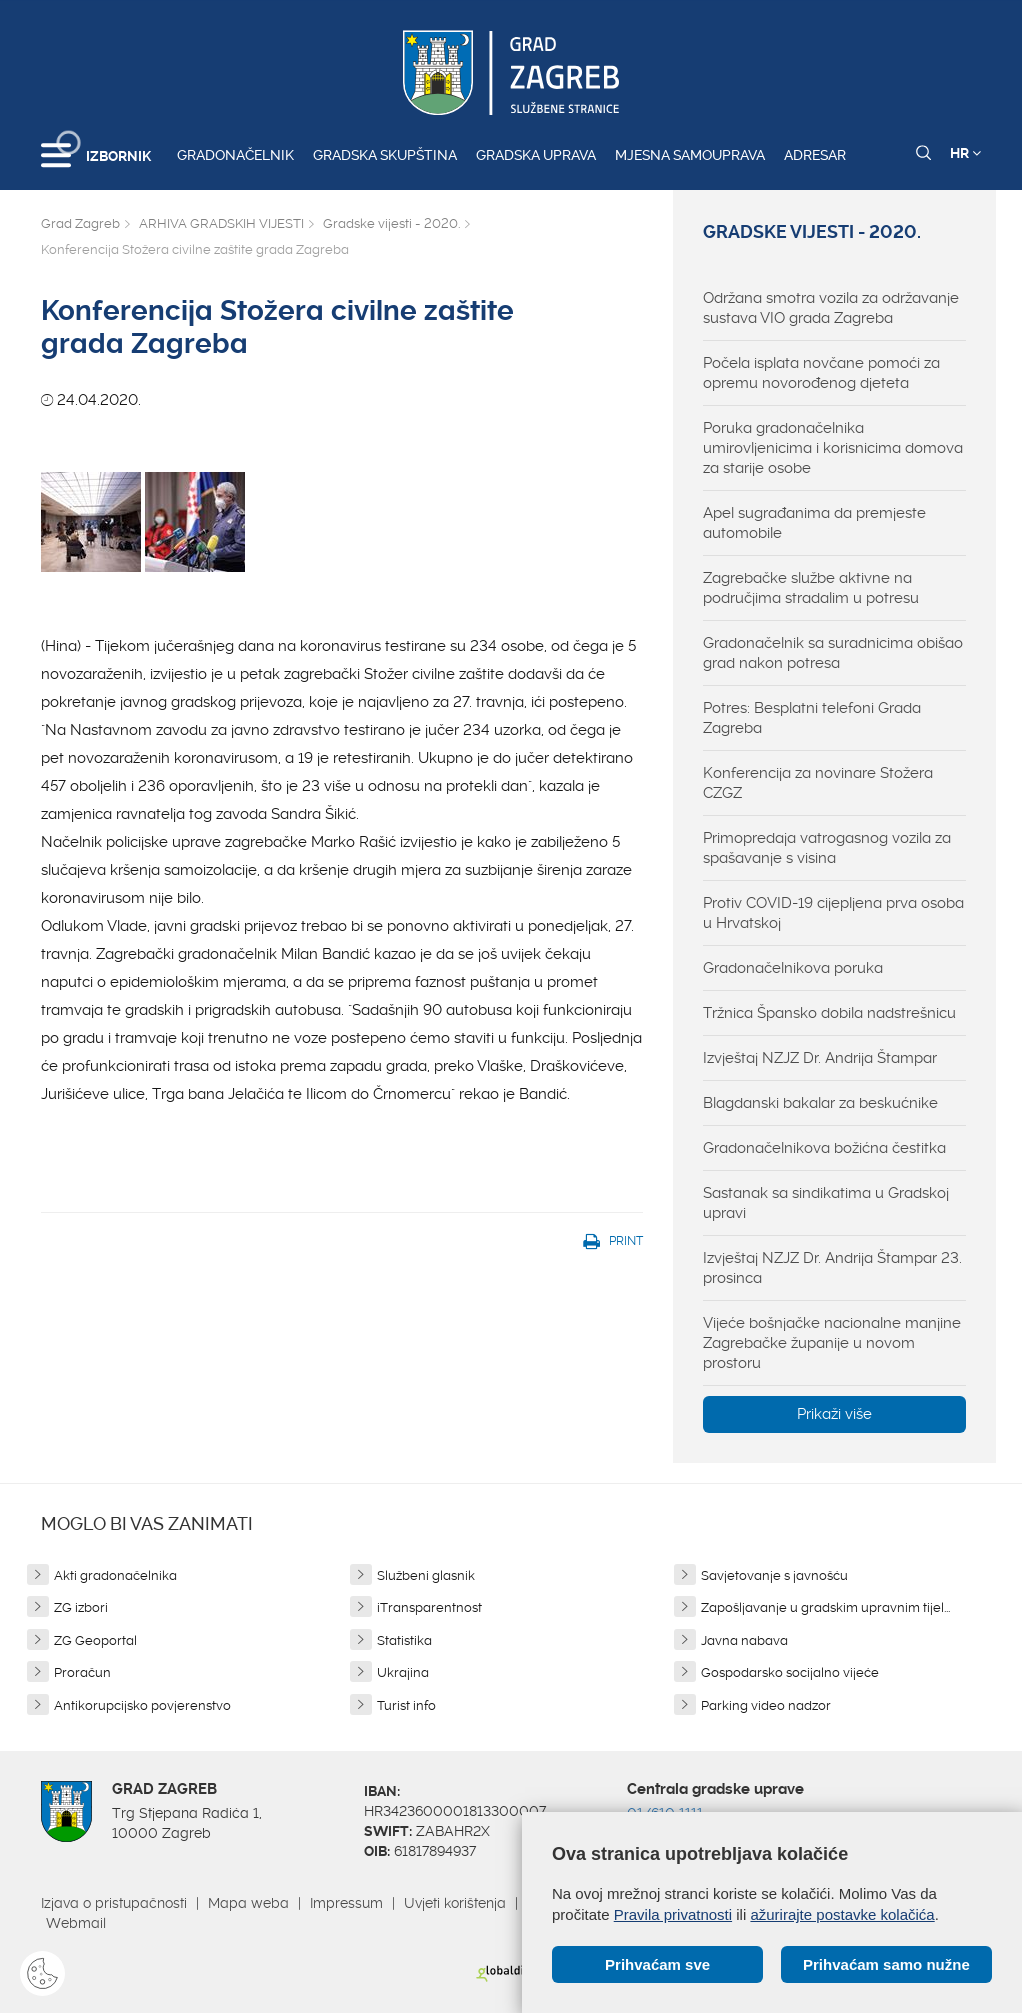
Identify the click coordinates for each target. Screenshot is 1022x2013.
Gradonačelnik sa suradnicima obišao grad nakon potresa (833, 653)
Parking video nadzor (766, 1705)
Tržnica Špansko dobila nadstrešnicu (829, 1013)
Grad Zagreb (80, 223)
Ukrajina (403, 1672)
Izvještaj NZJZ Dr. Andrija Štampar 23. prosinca (832, 1268)
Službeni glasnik (426, 1575)
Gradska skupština (385, 155)
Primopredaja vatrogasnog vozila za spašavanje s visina (827, 848)
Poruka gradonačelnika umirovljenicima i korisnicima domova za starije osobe (833, 448)
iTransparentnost (429, 1607)
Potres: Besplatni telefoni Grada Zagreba (812, 718)
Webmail (76, 1923)
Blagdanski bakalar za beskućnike (820, 1103)
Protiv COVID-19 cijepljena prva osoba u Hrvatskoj (833, 913)
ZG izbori (81, 1607)
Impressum (346, 1903)
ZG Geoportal (95, 1640)
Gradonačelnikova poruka (793, 968)
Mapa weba (248, 1903)
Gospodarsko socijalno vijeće (790, 1672)
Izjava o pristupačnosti (114, 1903)
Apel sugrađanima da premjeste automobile (814, 523)
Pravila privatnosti (673, 1914)
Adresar (815, 155)
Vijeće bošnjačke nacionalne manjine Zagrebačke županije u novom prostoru (832, 1343)
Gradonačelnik (235, 155)
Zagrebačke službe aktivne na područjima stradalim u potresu (811, 588)
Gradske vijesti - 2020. (391, 223)
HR (965, 153)
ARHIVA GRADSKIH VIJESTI (221, 223)
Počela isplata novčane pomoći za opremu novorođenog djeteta (821, 373)
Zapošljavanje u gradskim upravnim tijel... (825, 1607)
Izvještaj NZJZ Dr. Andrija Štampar (820, 1058)
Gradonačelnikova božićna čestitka (824, 1148)
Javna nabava (744, 1640)
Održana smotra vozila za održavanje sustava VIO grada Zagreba (831, 308)
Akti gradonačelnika (115, 1575)
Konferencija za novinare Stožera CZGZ (818, 783)
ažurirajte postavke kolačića (842, 1914)
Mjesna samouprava (690, 155)
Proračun (82, 1672)
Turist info (406, 1705)
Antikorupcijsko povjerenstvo (142, 1705)
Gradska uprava (536, 155)
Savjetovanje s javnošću (774, 1575)
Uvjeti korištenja (455, 1903)
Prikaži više (834, 1414)
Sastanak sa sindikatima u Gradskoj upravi (826, 1203)
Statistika (404, 1640)
